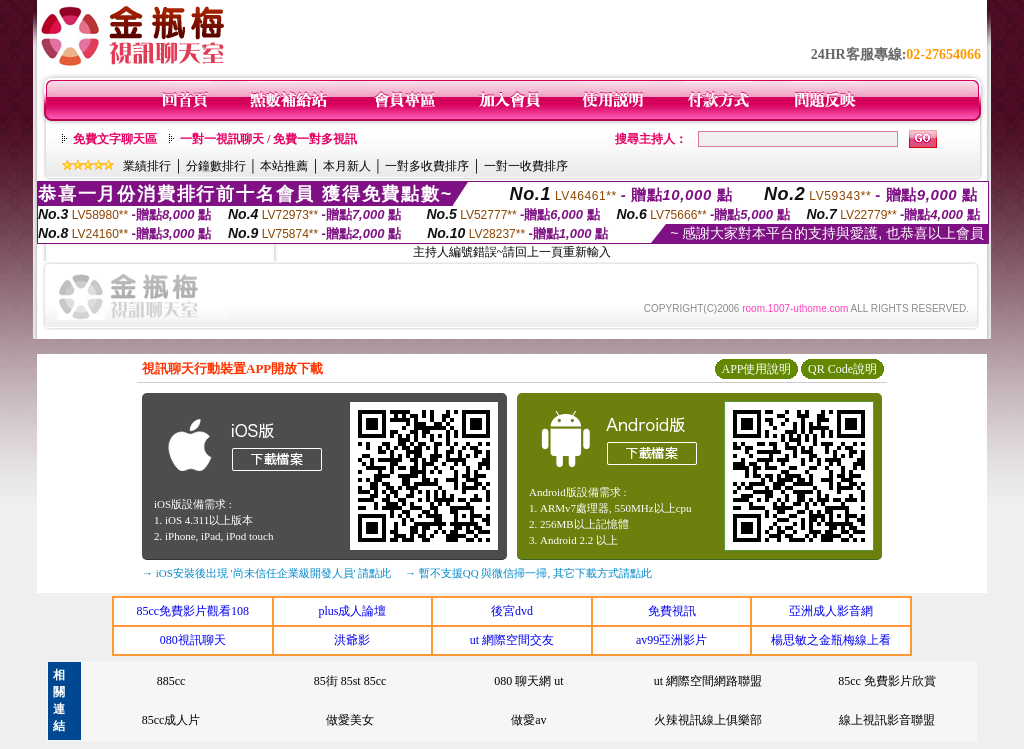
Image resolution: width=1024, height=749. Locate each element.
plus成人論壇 (352, 611)
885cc (171, 681)
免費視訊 (672, 611)
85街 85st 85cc (350, 681)
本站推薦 (284, 166)
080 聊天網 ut (528, 681)
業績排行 (147, 166)
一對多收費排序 (427, 166)
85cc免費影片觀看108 (192, 611)
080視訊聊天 (193, 640)
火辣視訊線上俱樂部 (708, 720)
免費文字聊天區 (115, 139)
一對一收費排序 (526, 166)
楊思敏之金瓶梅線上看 (831, 640)
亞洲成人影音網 (831, 611)
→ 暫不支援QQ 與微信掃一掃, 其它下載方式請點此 (528, 573)
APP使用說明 (756, 369)
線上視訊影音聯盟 (887, 720)
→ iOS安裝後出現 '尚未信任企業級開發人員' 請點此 (266, 573)
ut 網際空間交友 (512, 640)
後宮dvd (512, 611)
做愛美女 (350, 720)
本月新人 (347, 166)
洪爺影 (352, 640)
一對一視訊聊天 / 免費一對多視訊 (268, 139)
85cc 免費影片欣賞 (887, 681)
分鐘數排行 (216, 166)
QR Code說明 (842, 369)
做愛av (528, 720)
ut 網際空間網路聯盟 (708, 681)
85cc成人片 (171, 720)
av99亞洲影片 (671, 640)
